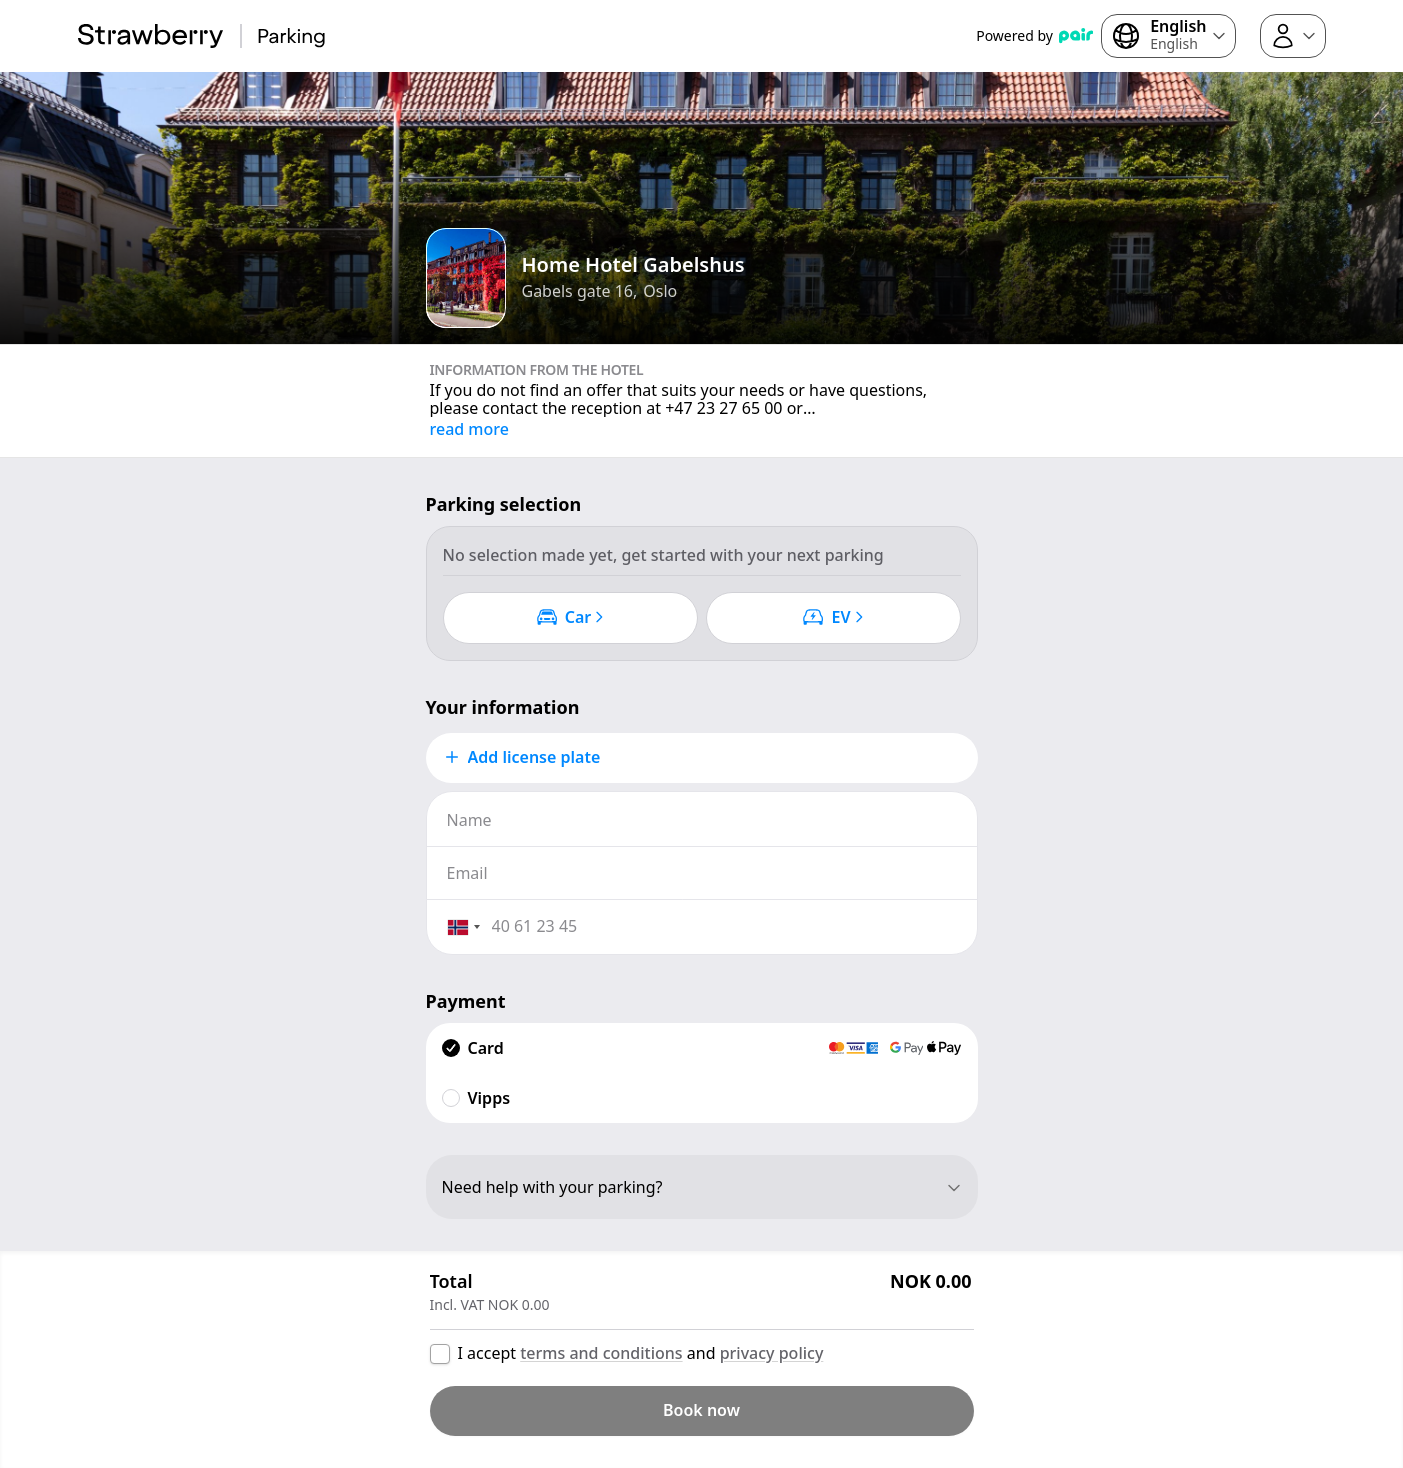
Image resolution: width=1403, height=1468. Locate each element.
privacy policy (772, 1353)
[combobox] (463, 927)
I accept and (641, 1353)
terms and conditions (601, 1353)
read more (469, 429)
